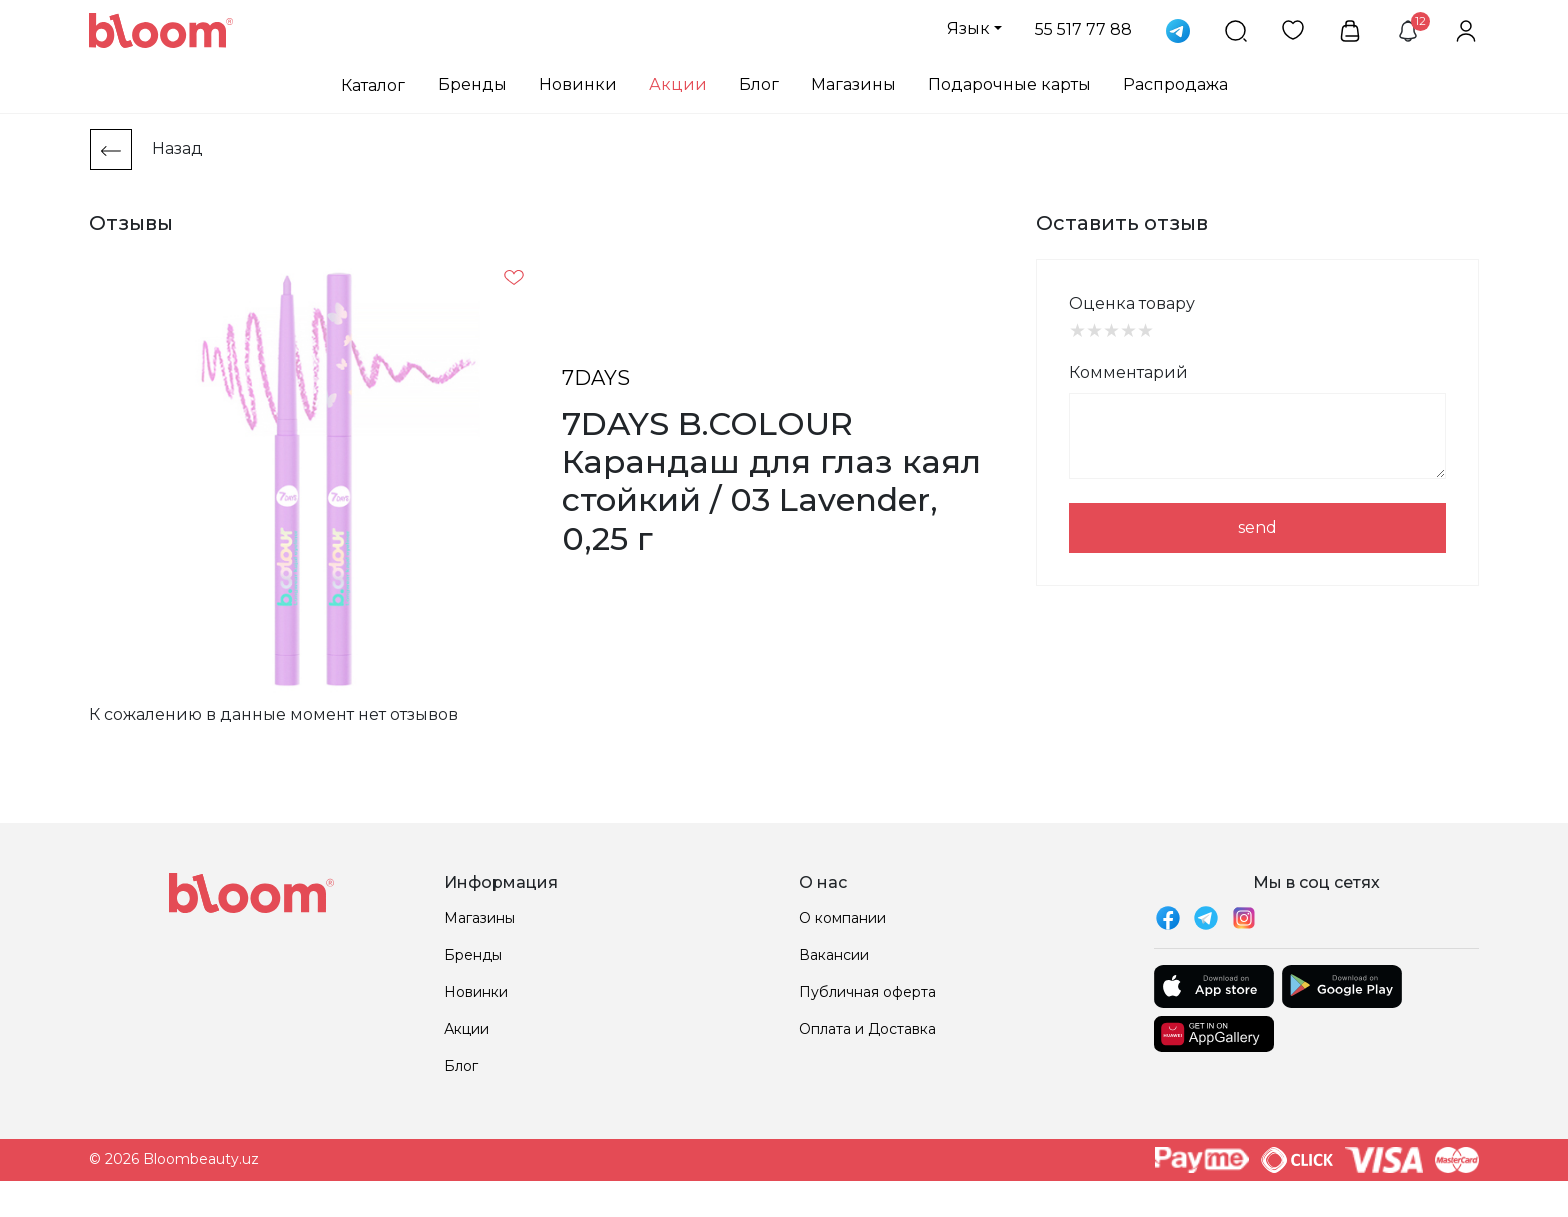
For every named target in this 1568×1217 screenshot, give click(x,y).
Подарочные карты (1009, 84)
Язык (968, 28)
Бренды (472, 84)
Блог (759, 84)
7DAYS (596, 378)
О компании (842, 918)
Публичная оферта (867, 992)
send (1257, 527)
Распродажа (1175, 84)
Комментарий (1128, 372)
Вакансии (834, 955)
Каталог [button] (373, 85)
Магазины (853, 84)
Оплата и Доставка (867, 1029)
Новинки (578, 84)
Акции (678, 84)
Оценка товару (1132, 303)
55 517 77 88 (1083, 29)
